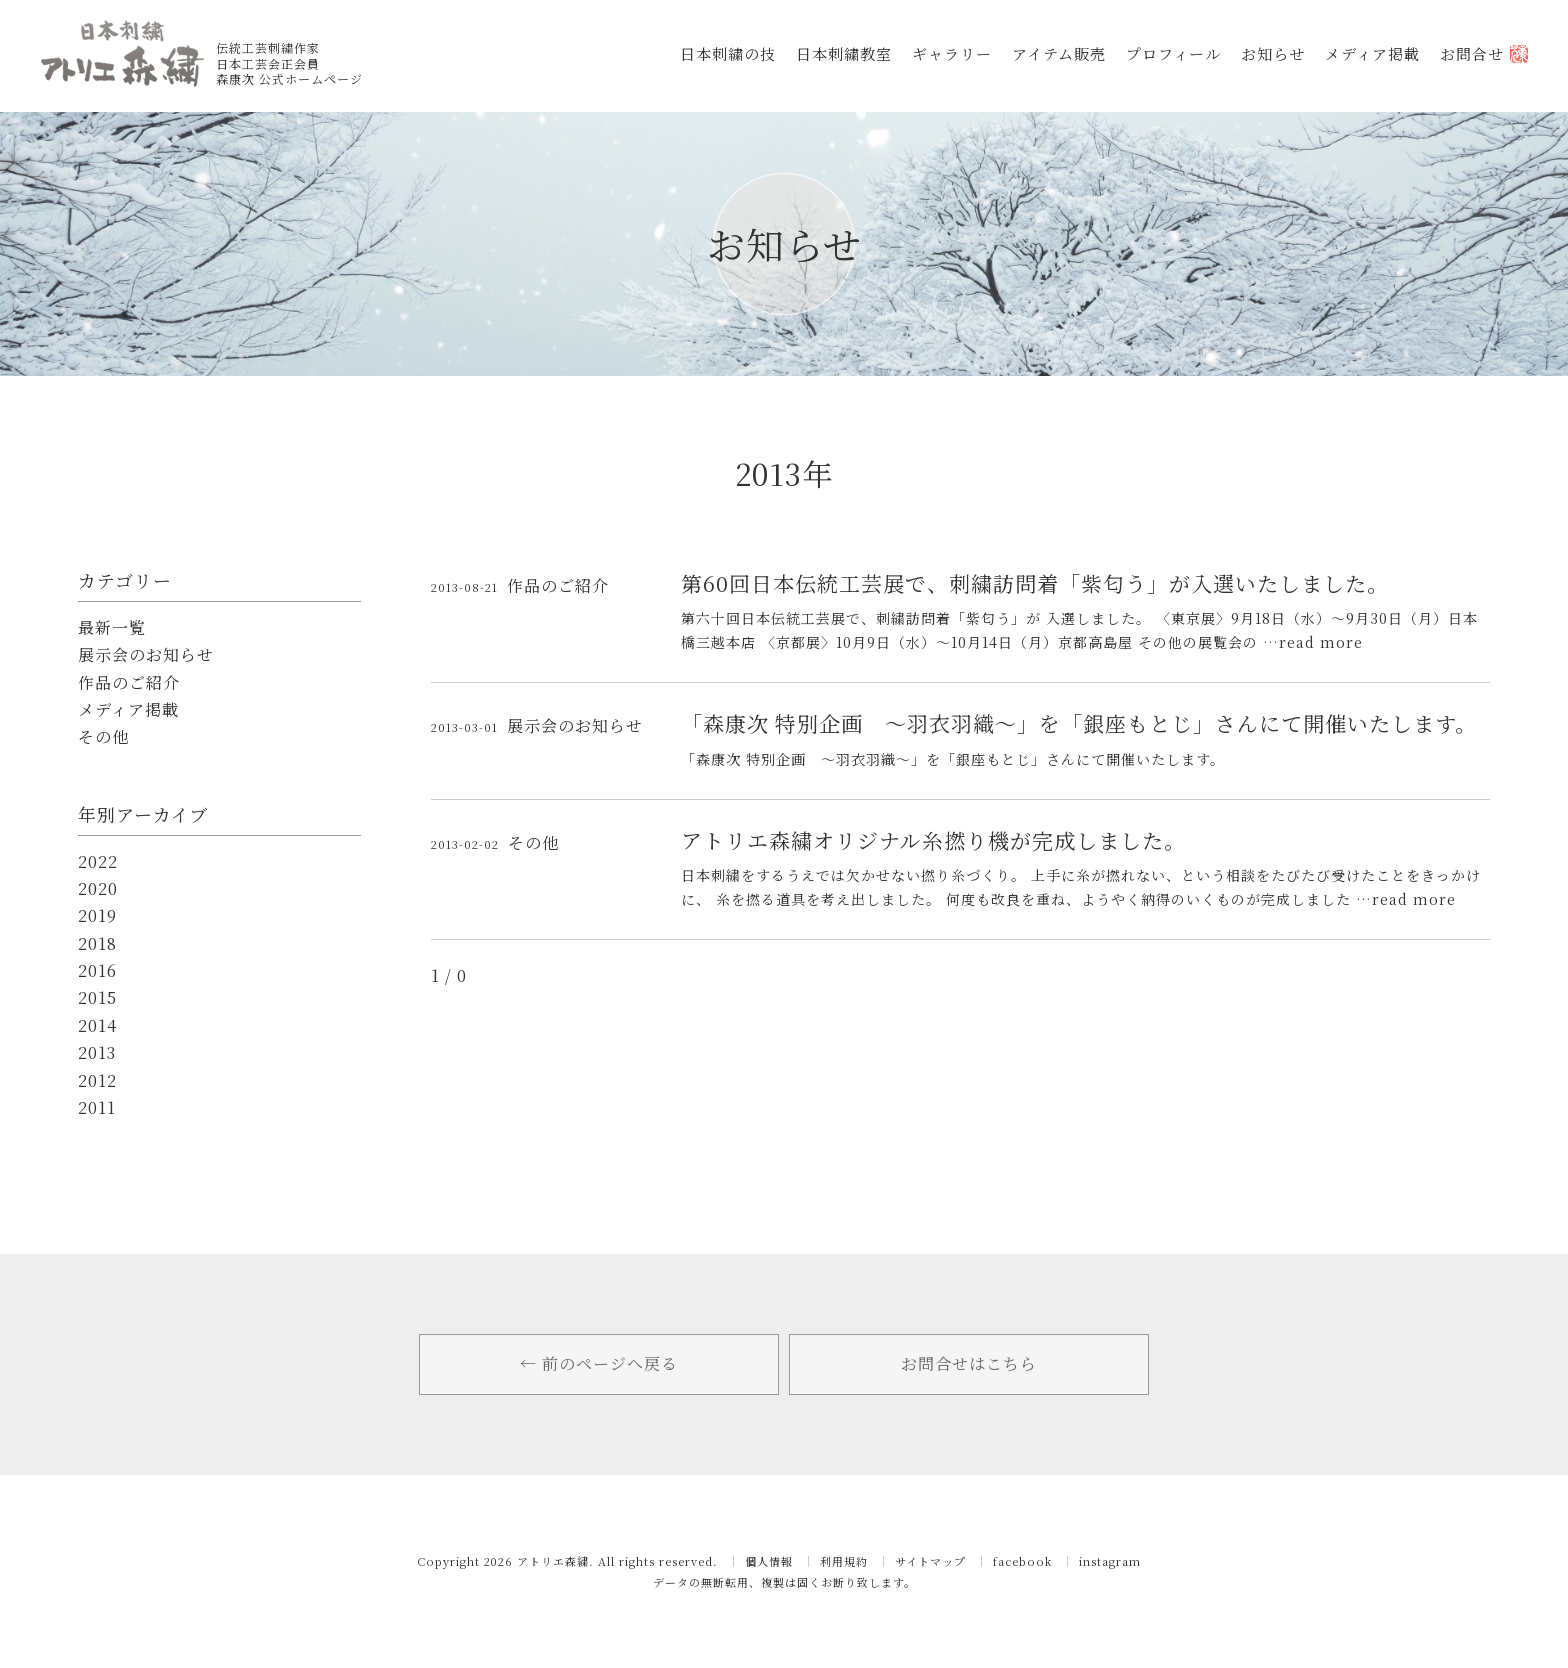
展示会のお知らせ (146, 655)
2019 (97, 916)
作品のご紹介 (129, 683)
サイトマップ (930, 1561)
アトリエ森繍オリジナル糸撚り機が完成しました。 (933, 840)
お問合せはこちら (969, 1363)
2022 (98, 862)
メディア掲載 (1372, 53)
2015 (97, 998)
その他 (103, 737)
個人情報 (769, 1561)
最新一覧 (112, 628)
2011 (97, 1108)
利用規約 (844, 1561)
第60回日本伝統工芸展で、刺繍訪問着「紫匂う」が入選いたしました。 (1035, 583)
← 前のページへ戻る (599, 1363)
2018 (97, 944)
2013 (97, 1053)
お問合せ (1484, 53)
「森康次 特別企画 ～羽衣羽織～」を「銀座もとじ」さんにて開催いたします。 (1079, 723)
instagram (1110, 1561)
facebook (1022, 1561)
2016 (97, 971)
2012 (97, 1081)
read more (1321, 642)
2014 (97, 1026)
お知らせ (1273, 53)
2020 (98, 889)
